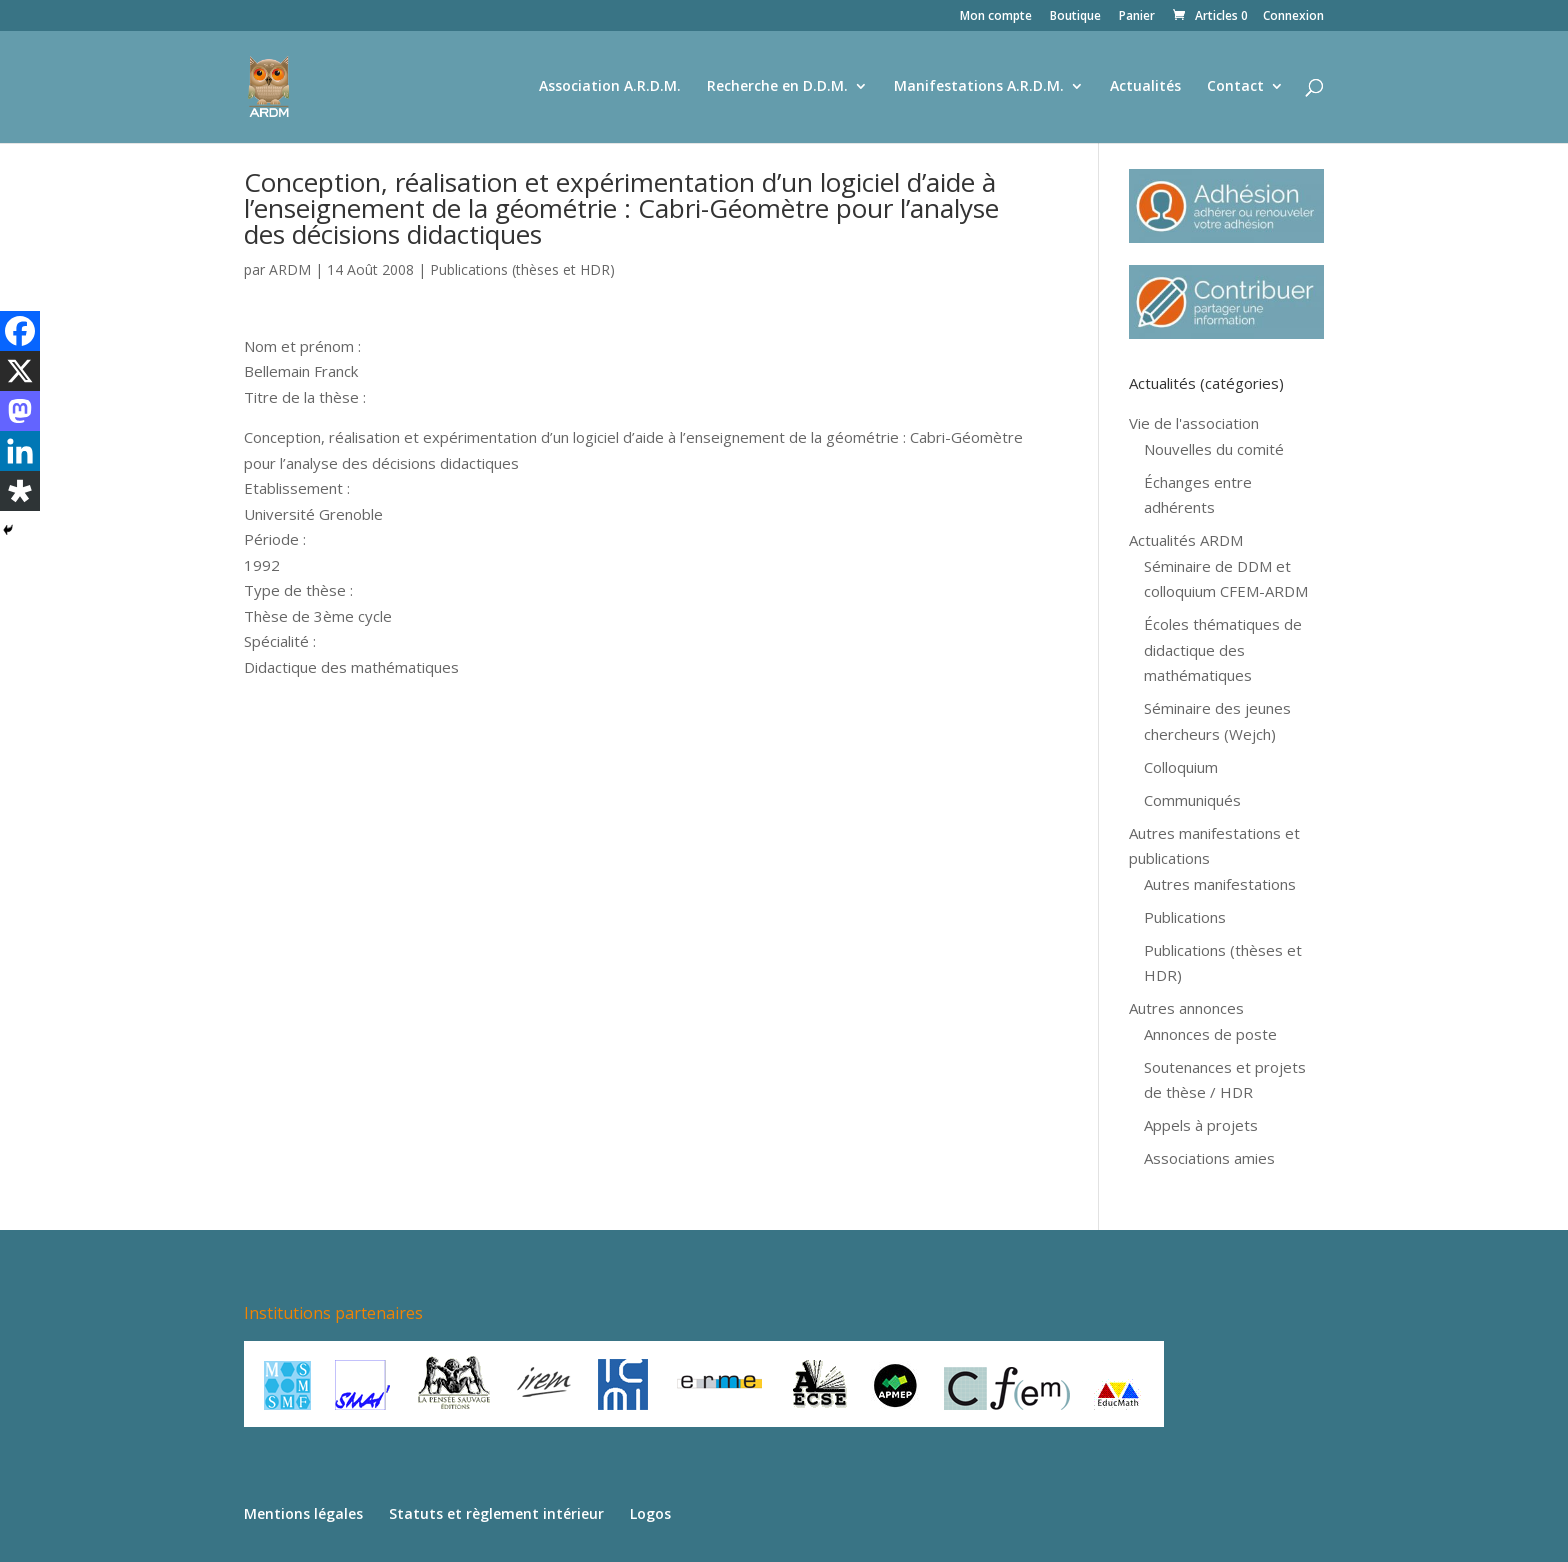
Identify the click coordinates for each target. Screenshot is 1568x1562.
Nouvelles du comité (1214, 449)
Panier (1137, 17)
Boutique (1075, 17)
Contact (1235, 88)
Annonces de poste (1210, 1034)
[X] (20, 371)
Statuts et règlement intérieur (496, 1513)
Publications (1185, 917)
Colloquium (1181, 767)
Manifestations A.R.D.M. (979, 88)
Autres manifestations (1220, 884)
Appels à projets (1201, 1125)
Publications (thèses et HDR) (522, 269)
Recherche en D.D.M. (777, 88)
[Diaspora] (20, 491)
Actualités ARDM (1186, 540)
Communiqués (1192, 800)
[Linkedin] (20, 451)
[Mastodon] (20, 411)
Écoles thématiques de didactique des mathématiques (1223, 649)
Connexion (1293, 17)
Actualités (1145, 88)
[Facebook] (20, 331)
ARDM (290, 269)
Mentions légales (303, 1513)
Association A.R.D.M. (610, 88)
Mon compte (996, 17)
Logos (650, 1513)
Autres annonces (1186, 1008)
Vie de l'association (1194, 423)
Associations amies (1209, 1158)
